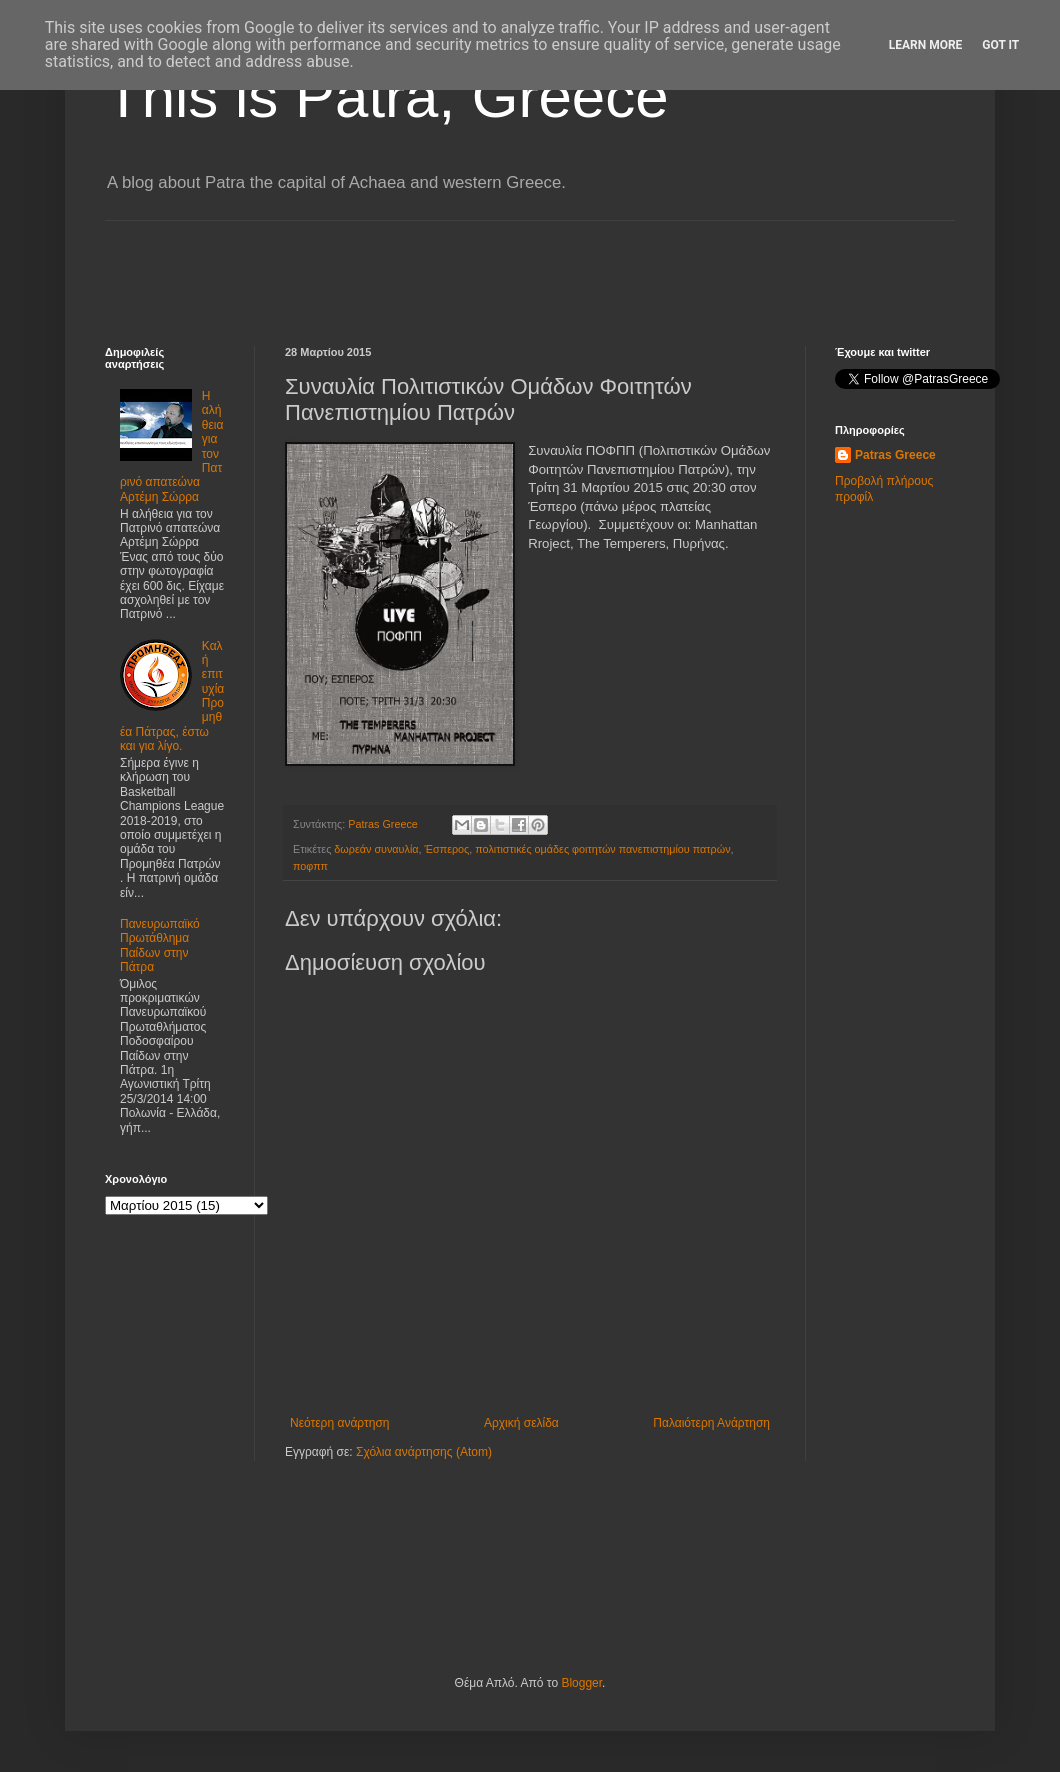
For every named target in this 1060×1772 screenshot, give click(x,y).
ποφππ (310, 866)
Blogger (581, 1683)
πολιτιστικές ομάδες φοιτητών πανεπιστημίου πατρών (602, 849)
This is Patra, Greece (387, 96)
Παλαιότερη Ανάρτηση (711, 1423)
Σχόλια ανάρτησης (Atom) (424, 1452)
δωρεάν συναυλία (376, 849)
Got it (1000, 45)
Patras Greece (895, 455)
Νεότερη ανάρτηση (339, 1423)
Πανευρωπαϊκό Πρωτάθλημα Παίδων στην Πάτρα (160, 945)
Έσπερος (447, 849)
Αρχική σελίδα (521, 1423)
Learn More (926, 45)
